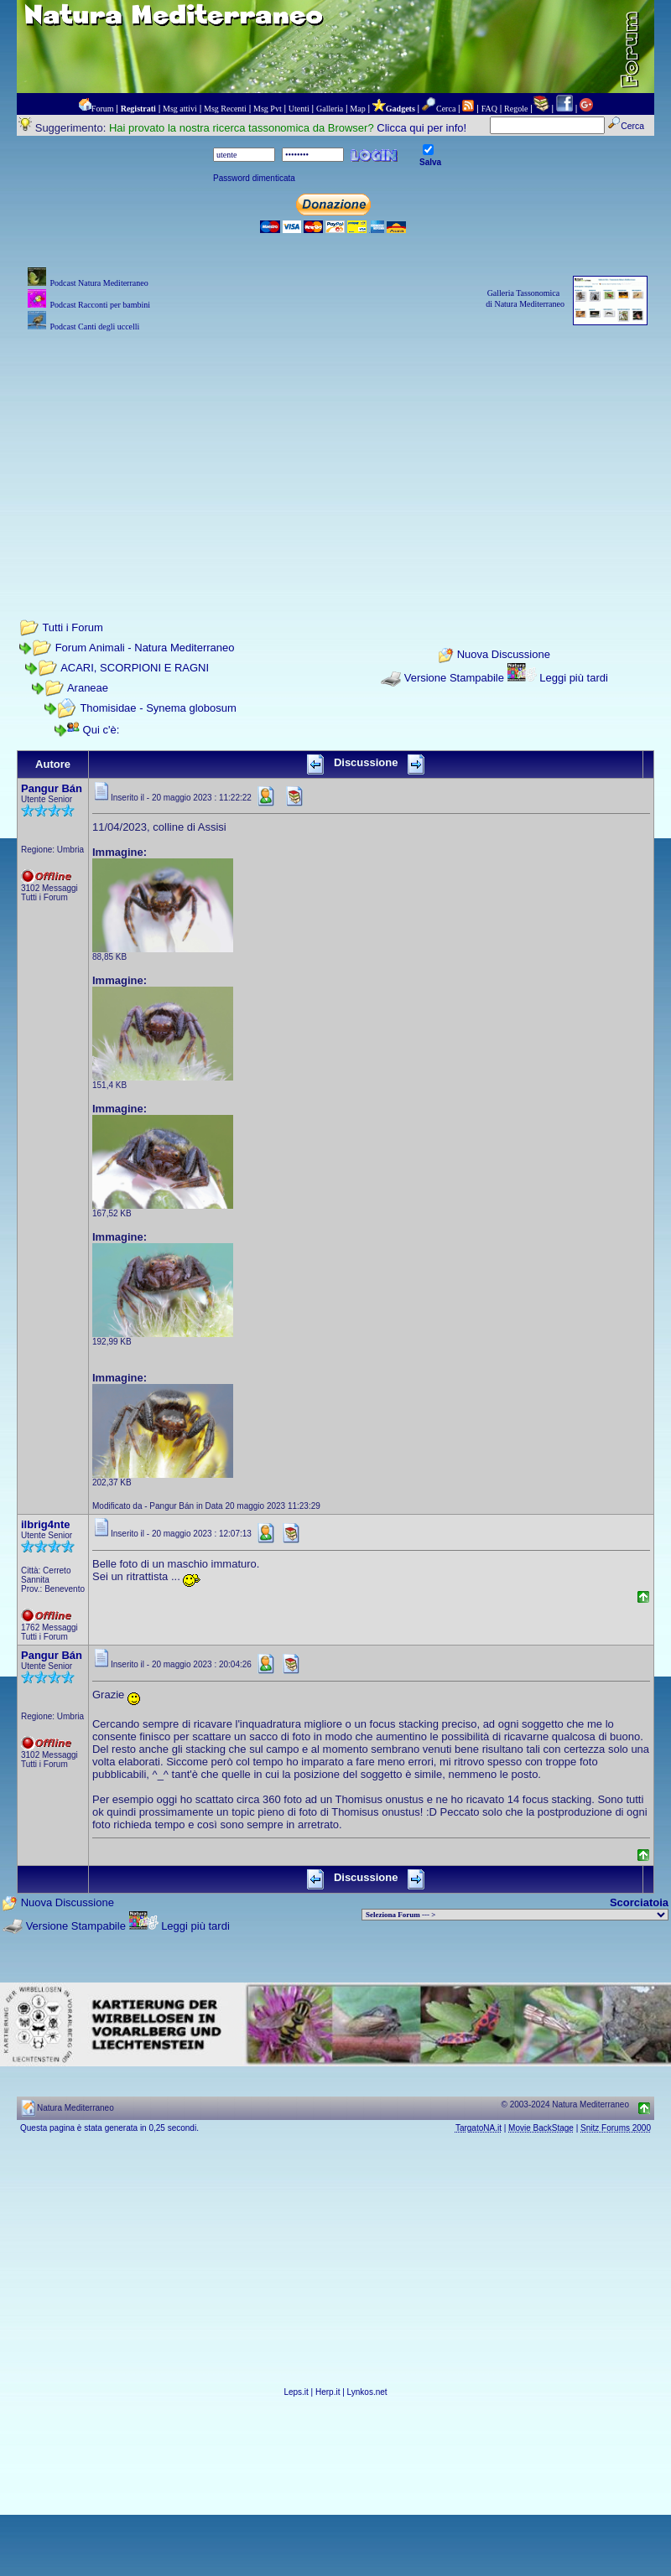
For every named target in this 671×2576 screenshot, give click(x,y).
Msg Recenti (225, 108)
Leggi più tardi (573, 677)
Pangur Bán (51, 788)
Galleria (329, 108)
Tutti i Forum (72, 627)
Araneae (87, 688)
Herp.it (327, 2392)
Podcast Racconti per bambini (99, 304)
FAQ (489, 108)
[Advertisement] (335, 452)
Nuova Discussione (503, 655)
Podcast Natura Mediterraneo (98, 283)
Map (357, 108)
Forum (102, 108)
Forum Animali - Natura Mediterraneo (145, 647)
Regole (516, 108)
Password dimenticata (254, 178)
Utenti (299, 108)
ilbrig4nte (45, 1524)
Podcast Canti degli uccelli (94, 326)
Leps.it (295, 2392)
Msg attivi (180, 108)
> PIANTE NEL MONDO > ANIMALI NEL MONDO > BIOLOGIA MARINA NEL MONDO (515, 1914)
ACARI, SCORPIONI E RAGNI (134, 667)
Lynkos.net (367, 2392)
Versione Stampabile (454, 677)
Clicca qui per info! (421, 128)
